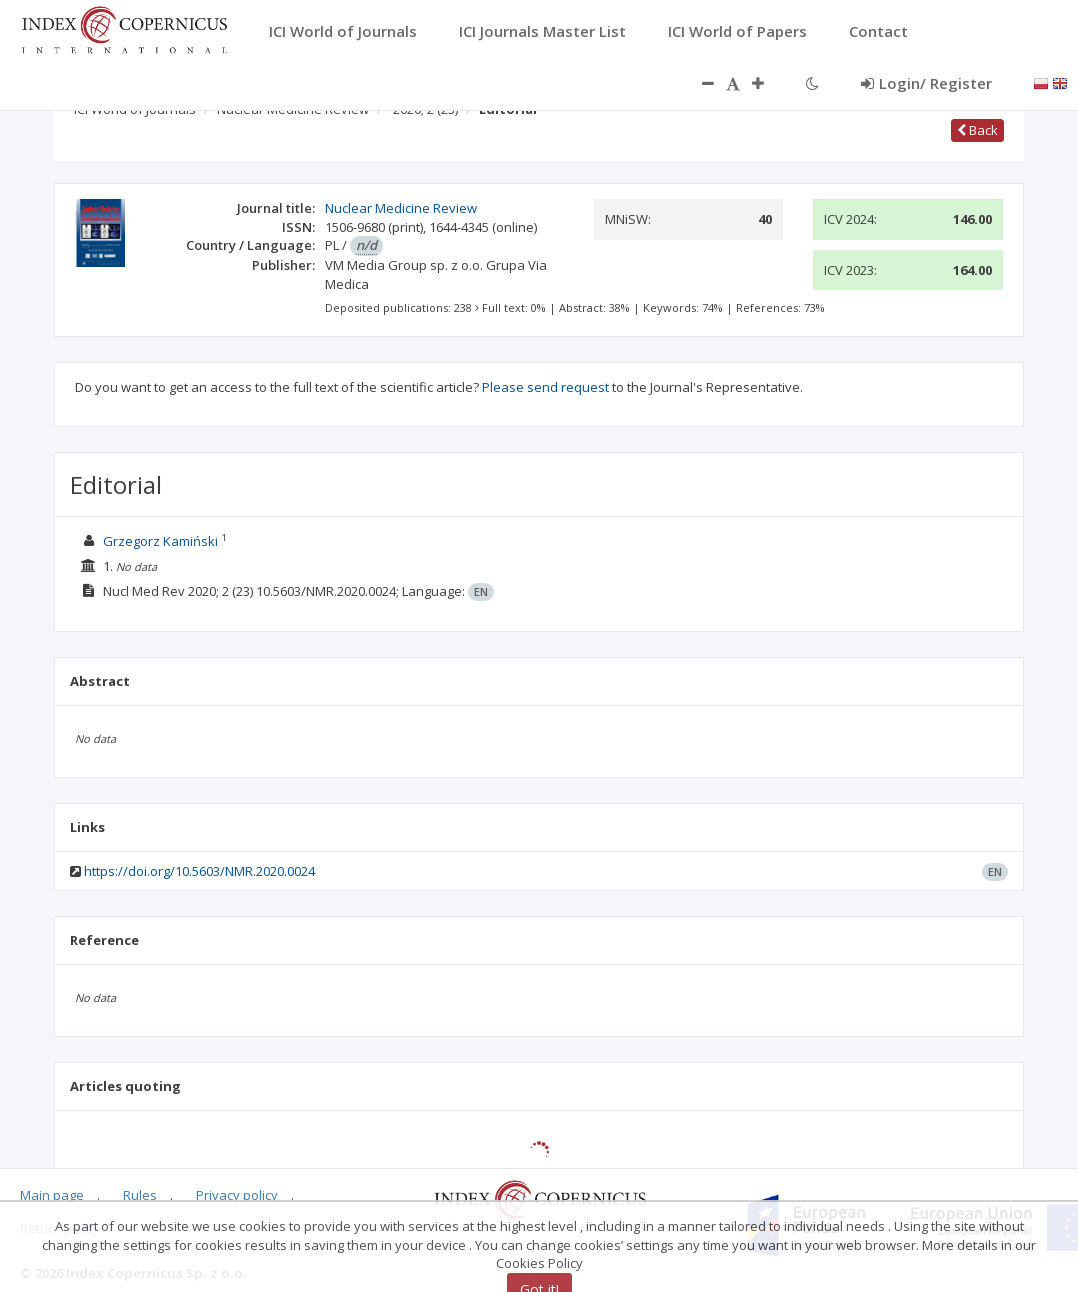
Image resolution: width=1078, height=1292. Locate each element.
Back (977, 130)
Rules (140, 1195)
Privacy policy (237, 1195)
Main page (52, 1195)
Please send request (545, 387)
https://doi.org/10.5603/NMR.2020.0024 (199, 871)
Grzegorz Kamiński (160, 541)
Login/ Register (926, 83)
